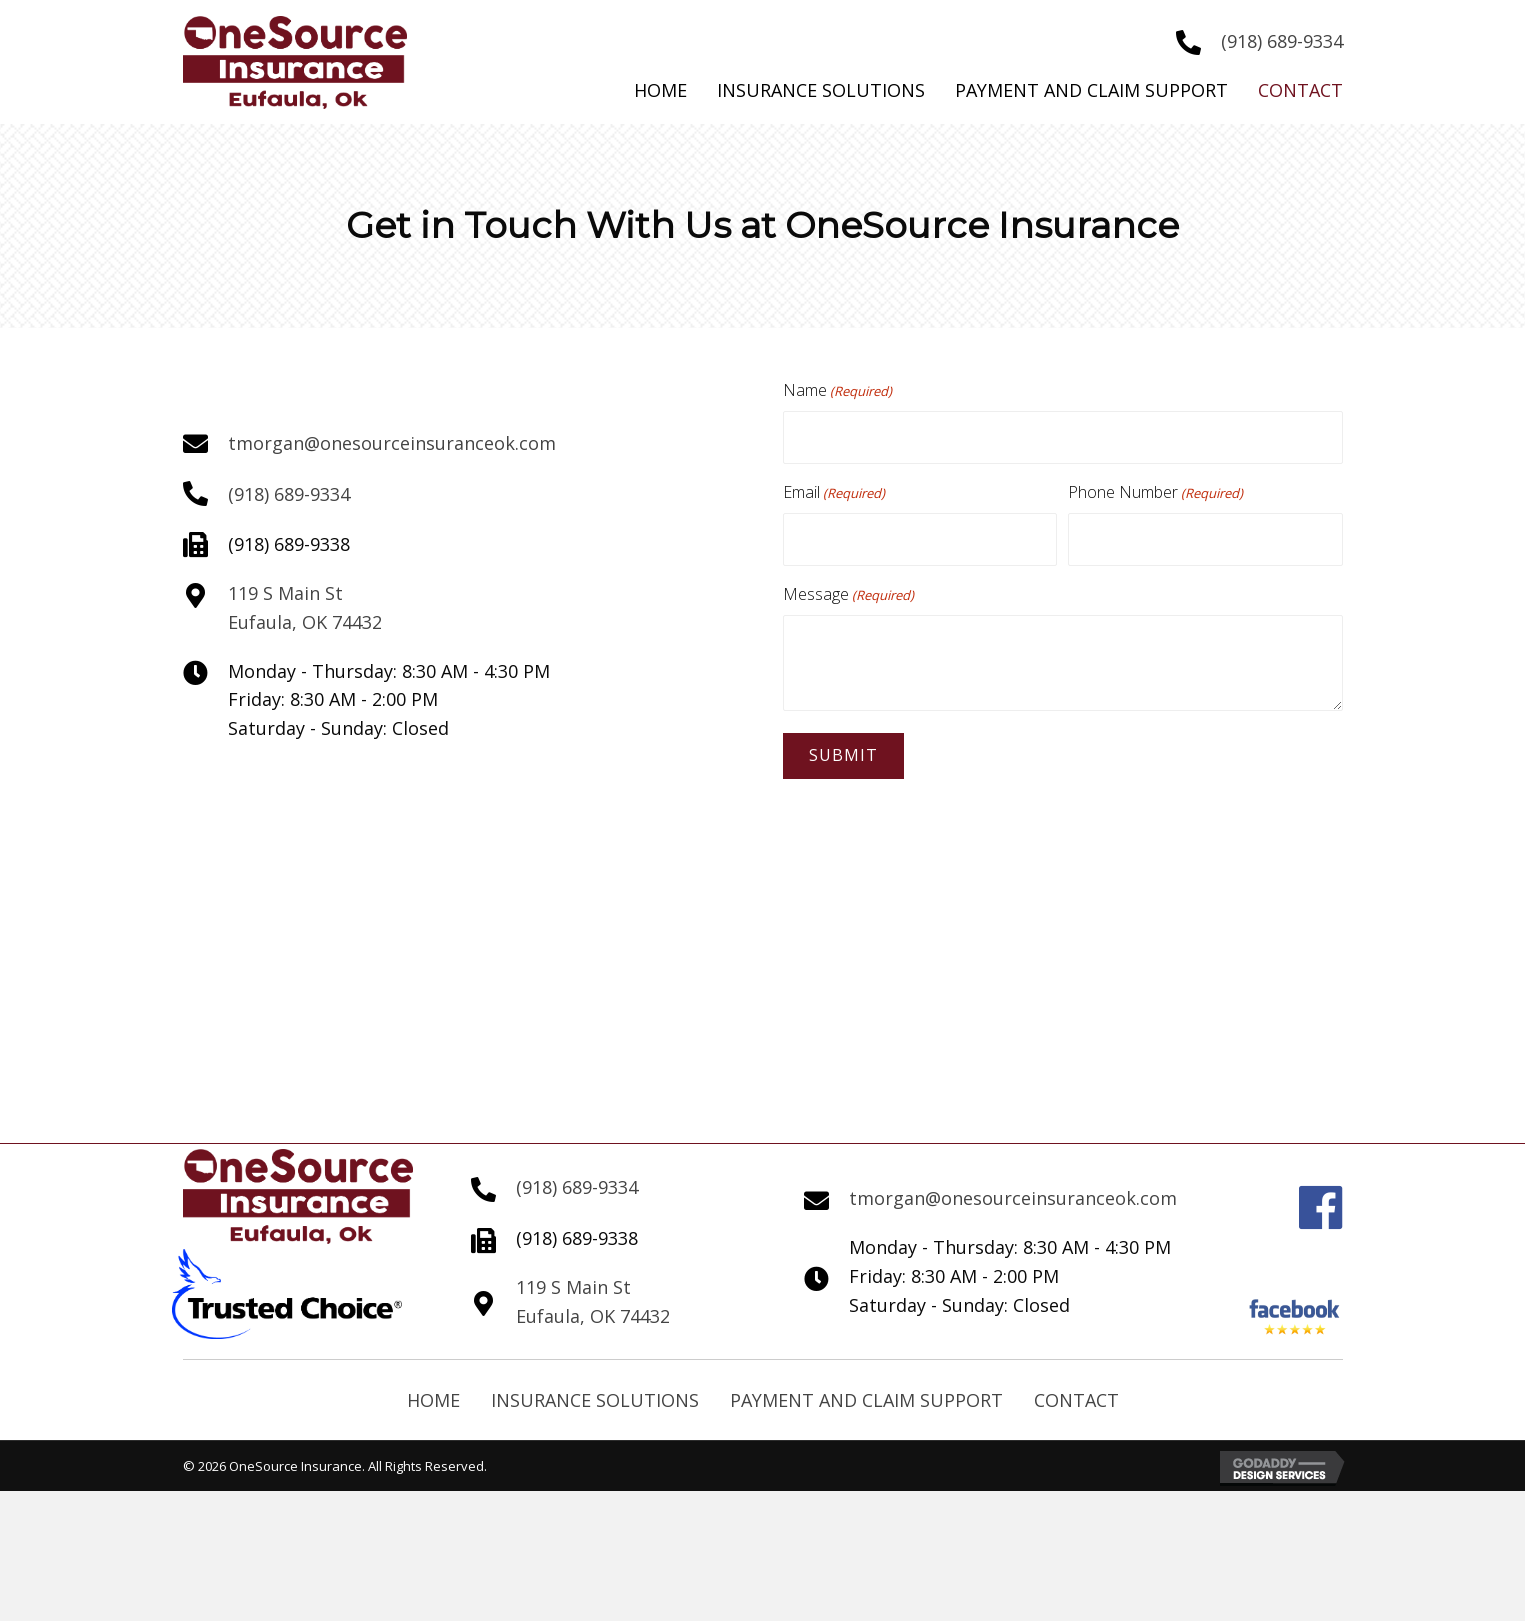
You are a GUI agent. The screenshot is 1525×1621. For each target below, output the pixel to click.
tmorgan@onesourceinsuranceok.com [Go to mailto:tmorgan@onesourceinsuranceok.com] (392, 438)
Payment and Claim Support (866, 1390)
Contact (1076, 1390)
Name (837, 390)
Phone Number (1155, 487)
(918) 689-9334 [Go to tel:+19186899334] (1282, 41)
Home (433, 1390)
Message (848, 584)
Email (834, 487)
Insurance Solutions (595, 1390)
